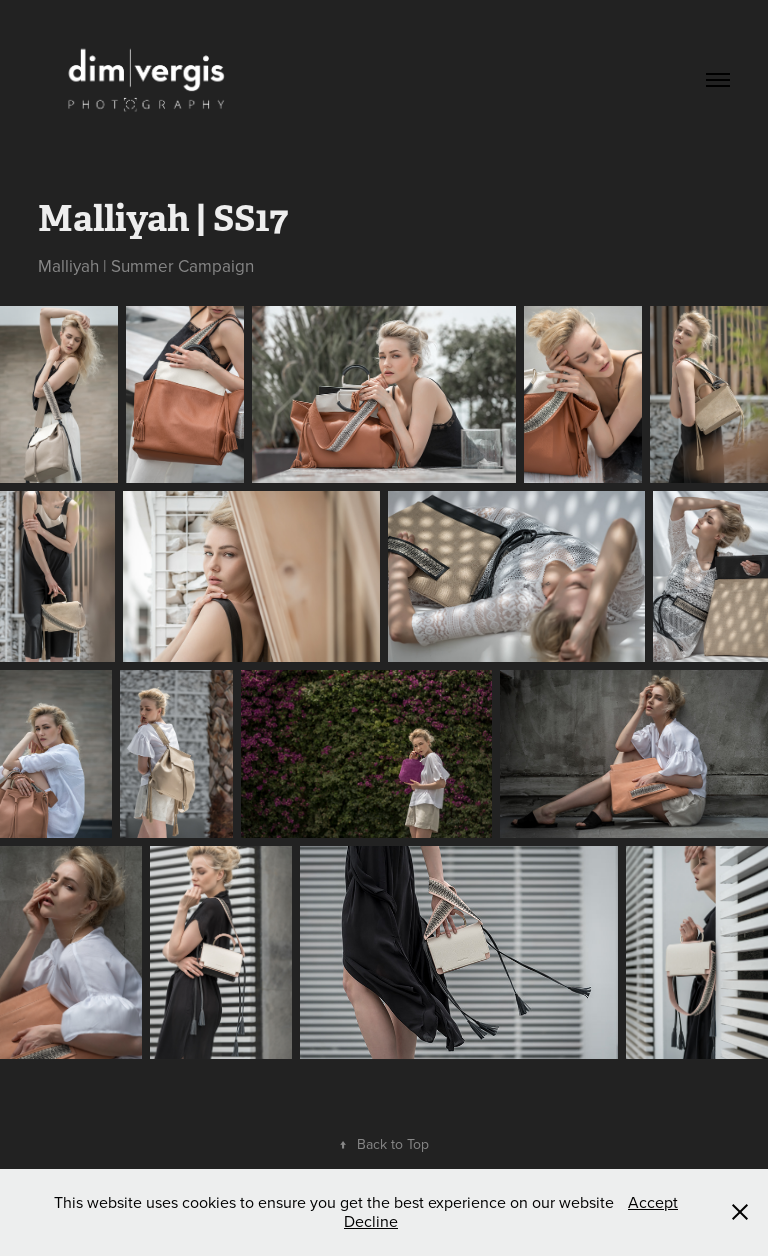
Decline (371, 1221)
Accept (653, 1202)
